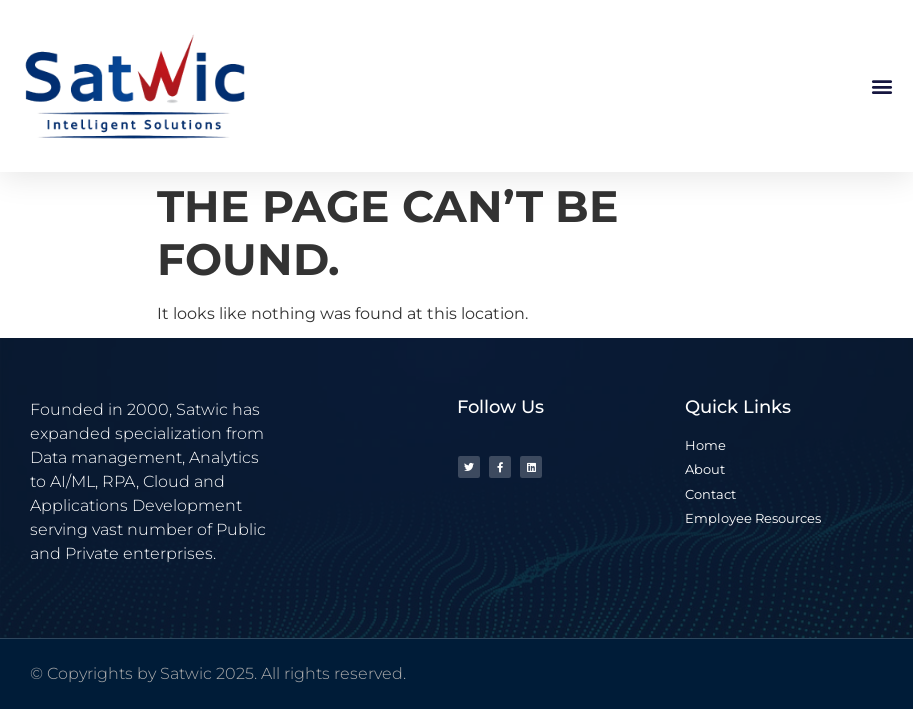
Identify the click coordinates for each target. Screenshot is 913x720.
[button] (881, 86)
